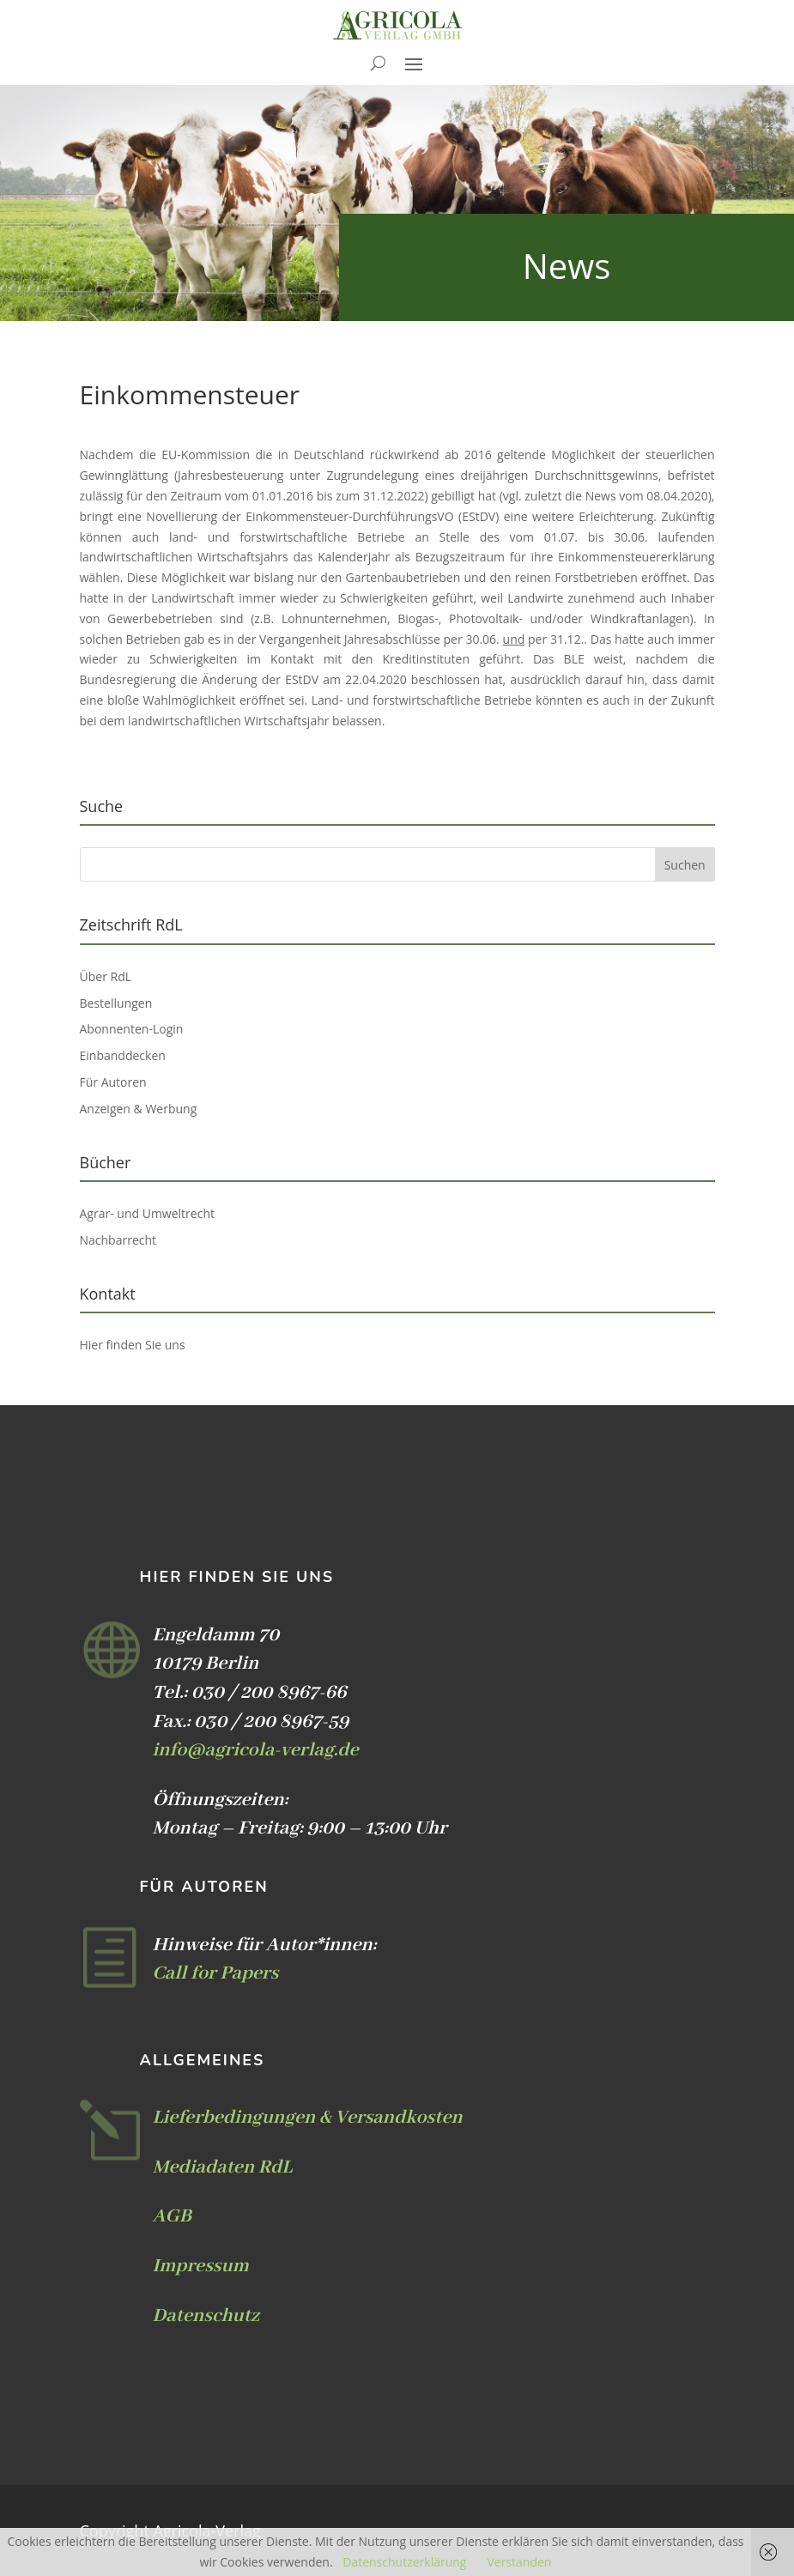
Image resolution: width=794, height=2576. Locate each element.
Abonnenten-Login (132, 1029)
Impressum (201, 2266)
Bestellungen (116, 1003)
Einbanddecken (123, 1055)
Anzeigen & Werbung (138, 1108)
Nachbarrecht (118, 1240)
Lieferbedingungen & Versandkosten (308, 2118)
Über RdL (106, 976)
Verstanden (519, 2562)
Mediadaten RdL (223, 2167)
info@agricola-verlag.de (256, 1750)
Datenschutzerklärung (404, 2562)
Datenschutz (206, 2316)
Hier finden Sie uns (132, 1344)
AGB (172, 2216)
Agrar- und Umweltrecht (147, 1213)
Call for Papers (216, 1973)
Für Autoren (113, 1082)
